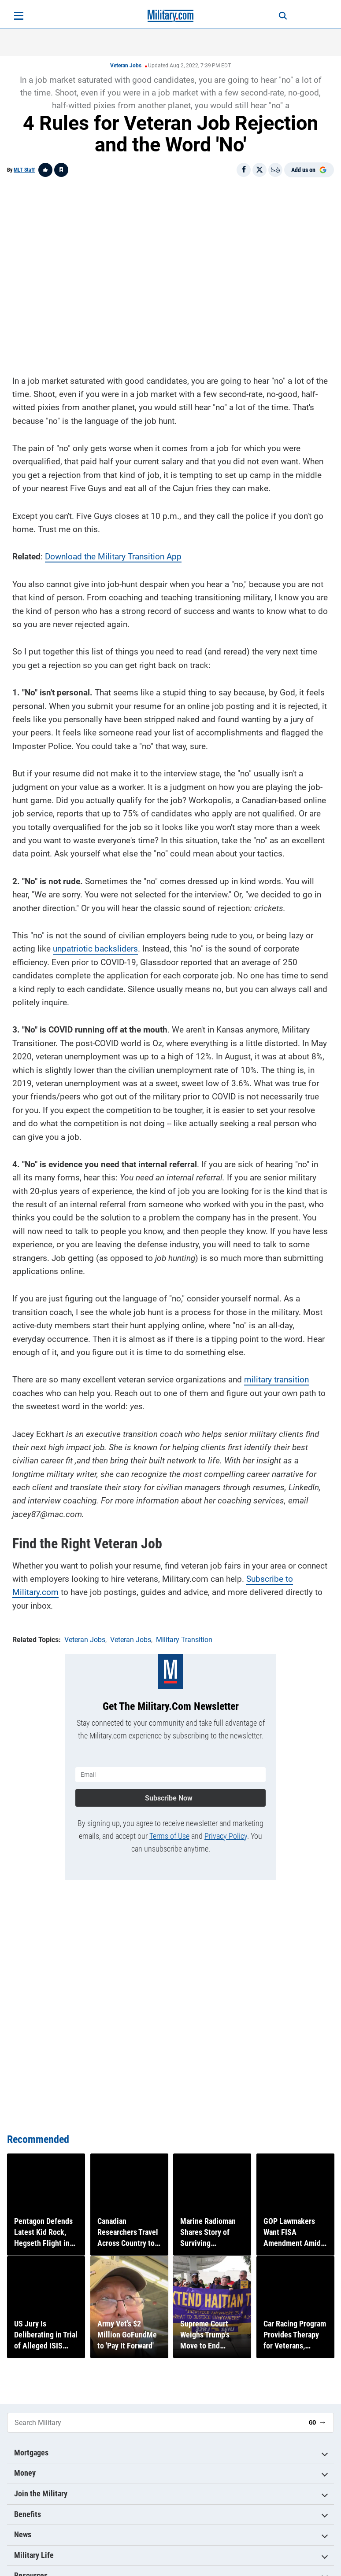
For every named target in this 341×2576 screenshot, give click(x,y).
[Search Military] (154, 2422)
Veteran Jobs (125, 65)
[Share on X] (259, 170)
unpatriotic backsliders (95, 946)
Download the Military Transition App (113, 554)
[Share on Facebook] (244, 170)
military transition (276, 1377)
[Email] (275, 170)
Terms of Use (169, 1830)
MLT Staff (24, 170)
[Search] (276, 16)
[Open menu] (18, 16)
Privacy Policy (225, 1830)
